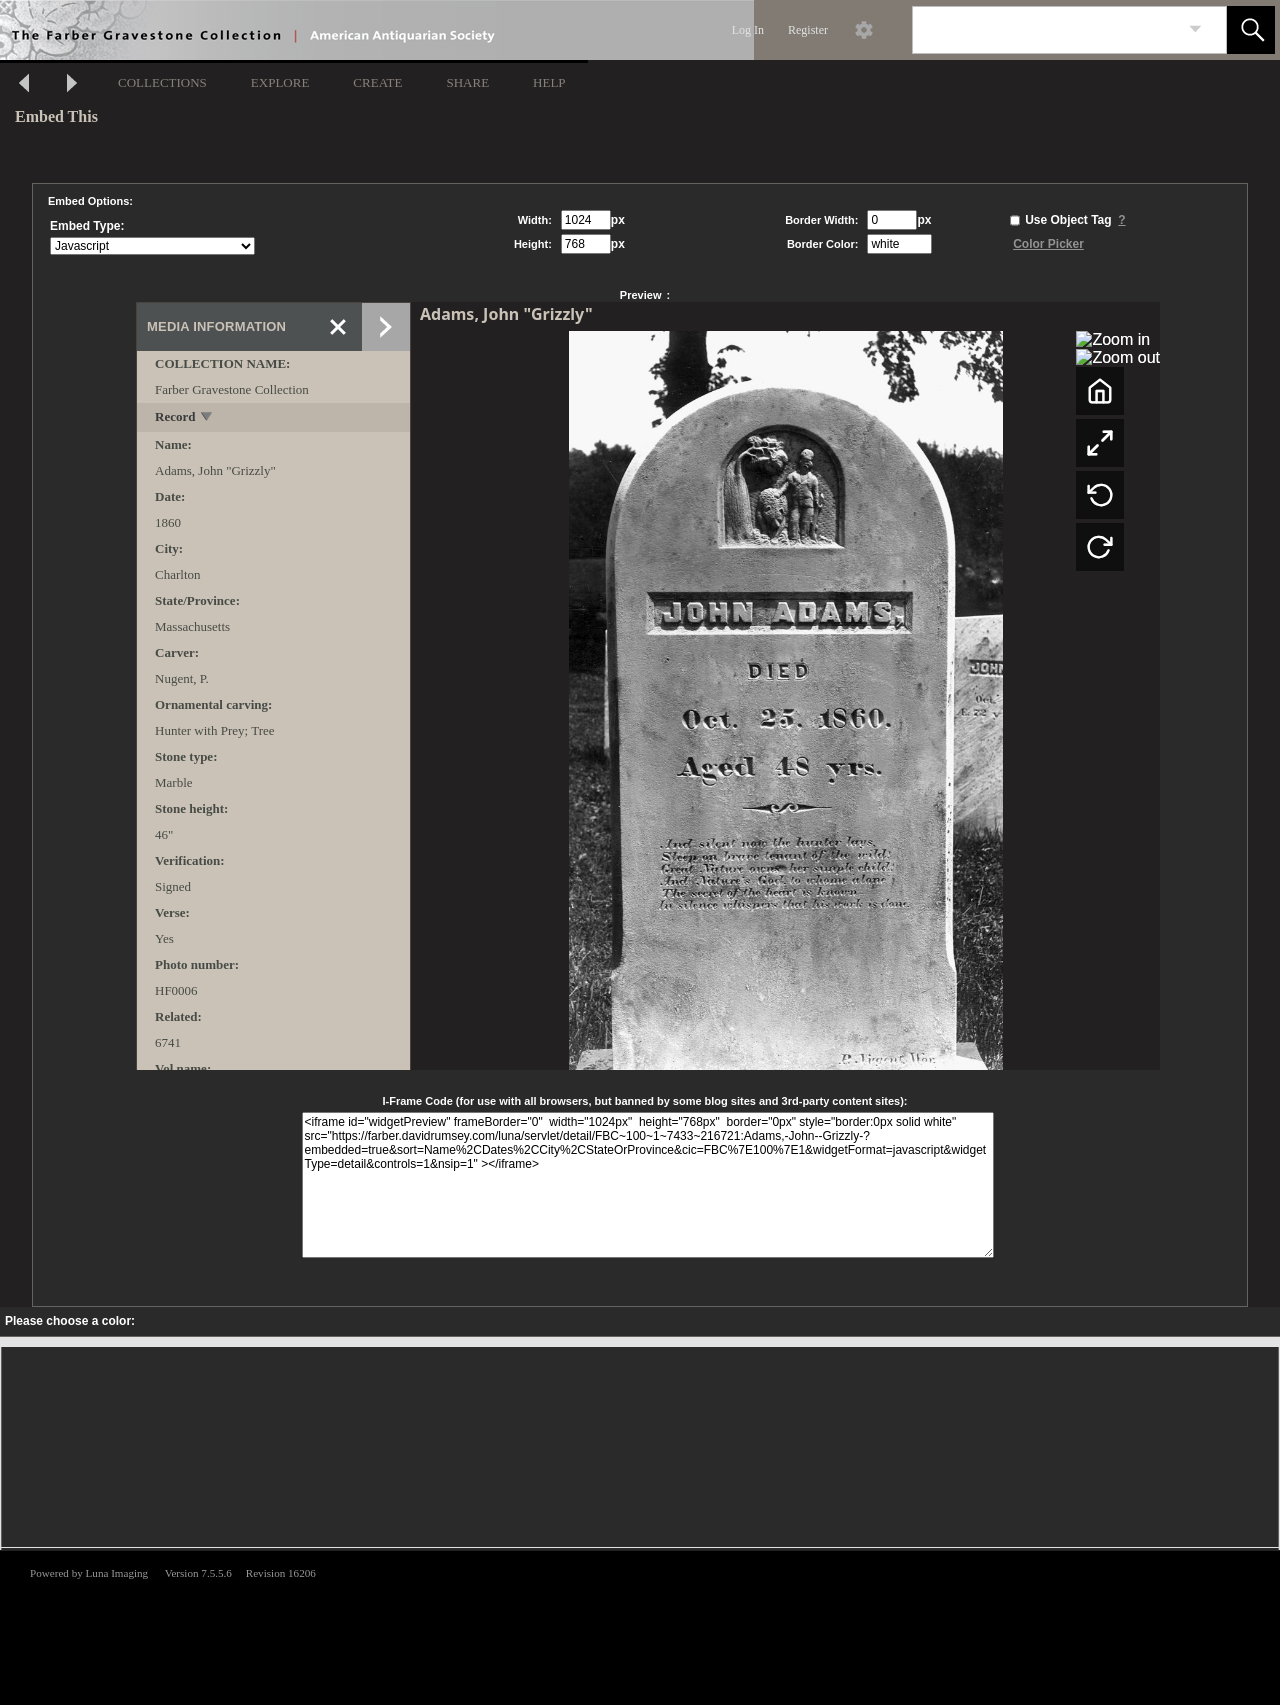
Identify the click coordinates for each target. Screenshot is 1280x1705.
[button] (1251, 30)
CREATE (377, 82)
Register (808, 30)
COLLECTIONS (162, 82)
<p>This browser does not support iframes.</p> (640, 1626)
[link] (1195, 29)
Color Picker (1048, 244)
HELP (549, 82)
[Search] (1046, 30)
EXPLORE (280, 82)
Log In (748, 30)
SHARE (467, 82)
